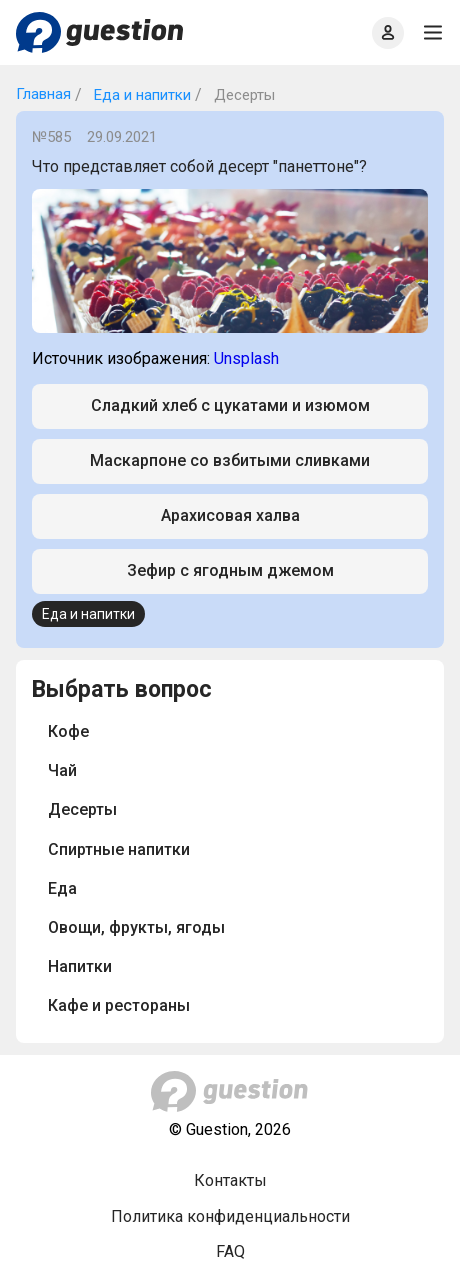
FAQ (230, 1251)
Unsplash (246, 358)
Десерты (82, 809)
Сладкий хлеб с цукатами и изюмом (230, 405)
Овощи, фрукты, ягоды (136, 927)
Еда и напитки (140, 95)
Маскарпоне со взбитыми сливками (230, 460)
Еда (62, 888)
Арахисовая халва (230, 515)
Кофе (68, 731)
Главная (43, 94)
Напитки (80, 966)
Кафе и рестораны (119, 1005)
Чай (62, 770)
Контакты (230, 1180)
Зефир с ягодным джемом (230, 570)
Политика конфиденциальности (230, 1216)
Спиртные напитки (119, 849)
